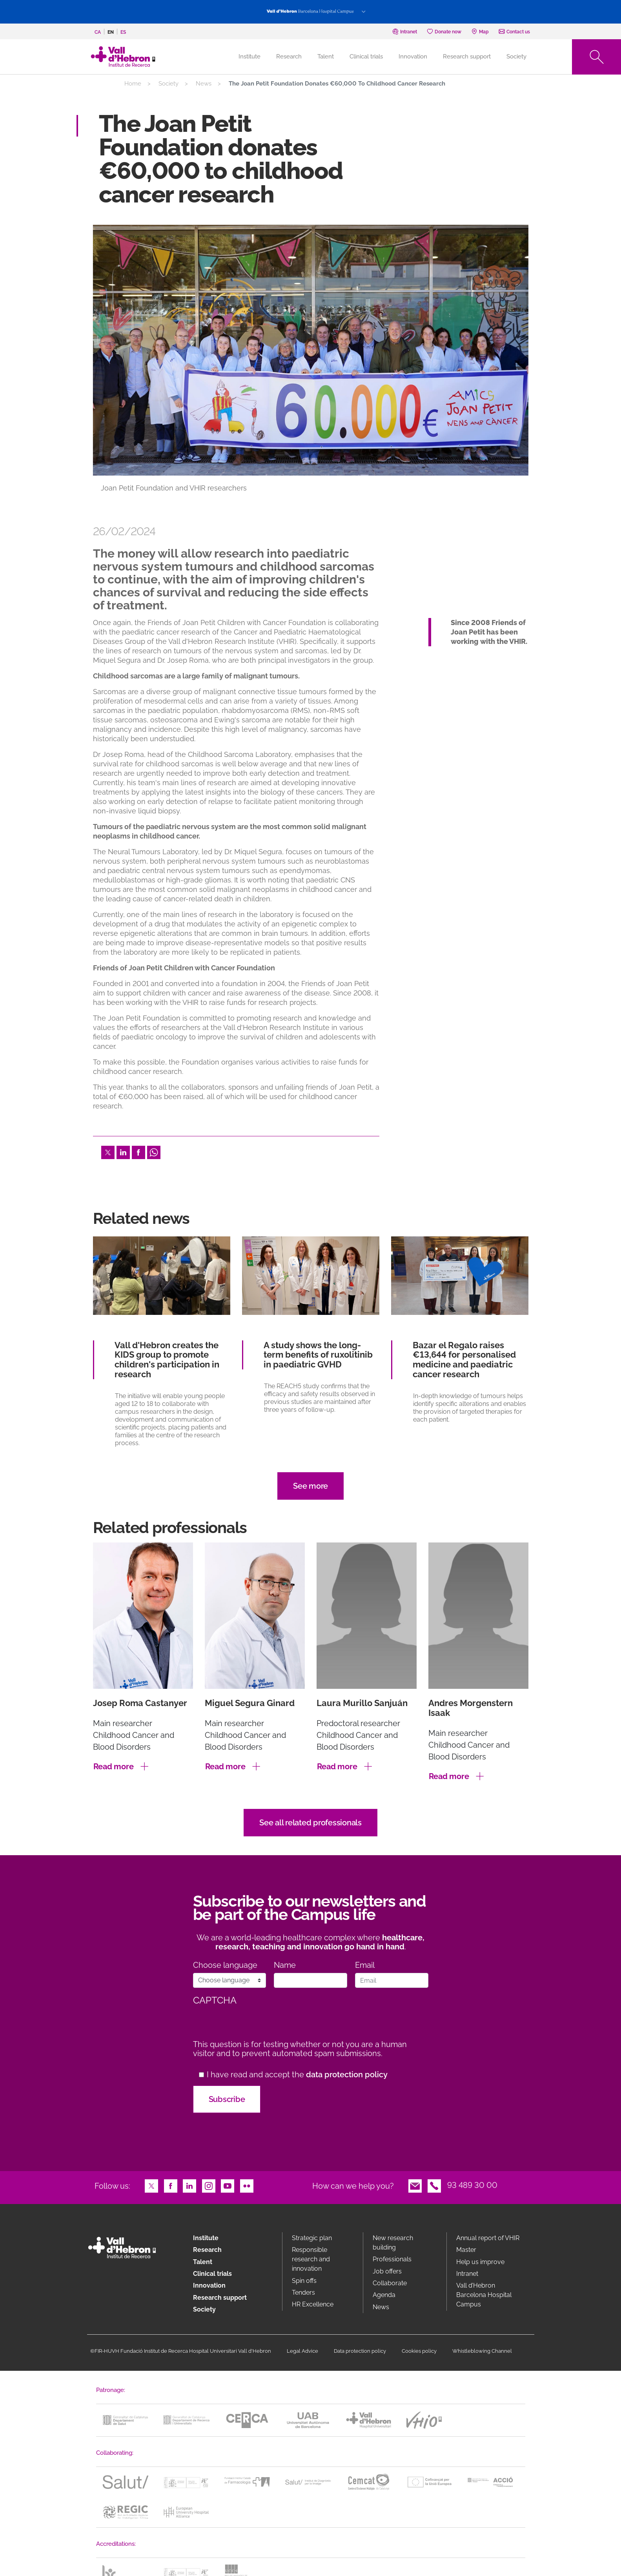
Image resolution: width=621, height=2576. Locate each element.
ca (98, 32)
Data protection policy (360, 2351)
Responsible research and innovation (311, 2259)
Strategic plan (312, 2238)
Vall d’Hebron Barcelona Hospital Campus (484, 2295)
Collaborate (390, 2283)
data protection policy (347, 2074)
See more (310, 1486)
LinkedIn (123, 1151)
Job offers (387, 2271)
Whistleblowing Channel (482, 2351)
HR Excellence (312, 2304)
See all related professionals (310, 1822)
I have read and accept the (297, 2074)
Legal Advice (302, 2351)
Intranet (467, 2273)
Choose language (225, 1965)
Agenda (384, 2295)
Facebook (138, 1151)
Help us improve (480, 2262)
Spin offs (304, 2280)
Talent (325, 56)
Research (289, 56)
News (203, 83)
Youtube (227, 2185)
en (110, 32)
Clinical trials (366, 56)
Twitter (108, 1151)
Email (365, 1965)
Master (466, 2249)
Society (516, 56)
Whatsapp (153, 1151)
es (123, 32)
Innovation (413, 56)
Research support (467, 56)
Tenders (303, 2292)
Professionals (392, 2259)
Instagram (208, 2185)
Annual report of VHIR (487, 2238)
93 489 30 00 (472, 2185)
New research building (393, 2242)
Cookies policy (419, 2351)
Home (132, 83)
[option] (310, 366)
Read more (113, 1766)
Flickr (246, 2185)
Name (285, 1965)
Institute (206, 2238)
